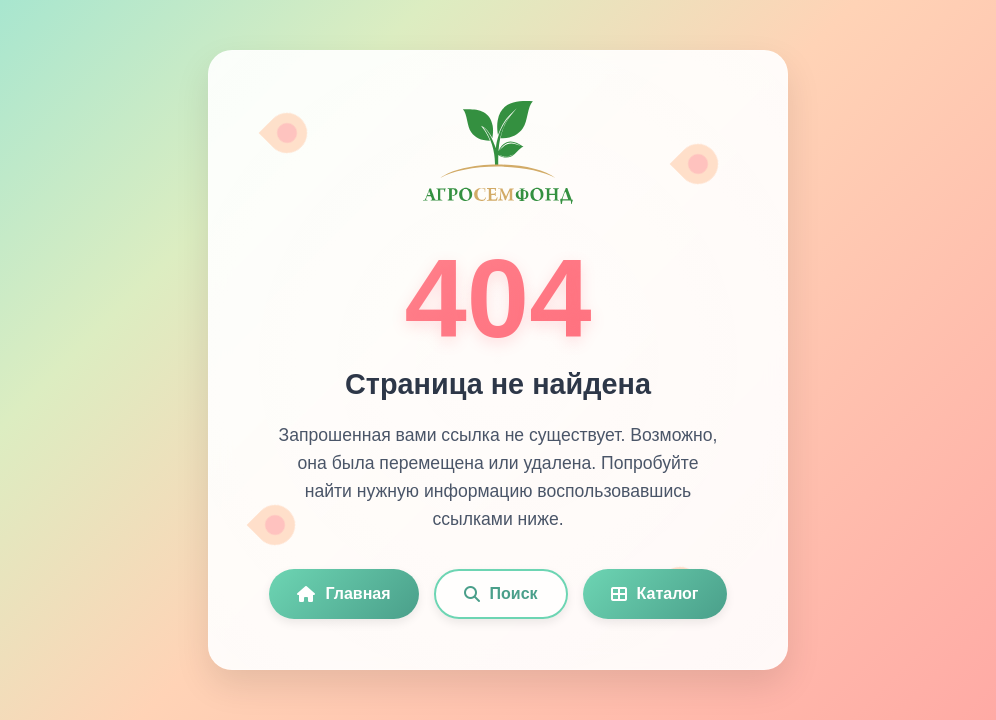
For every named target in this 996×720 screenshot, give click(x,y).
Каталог (655, 593)
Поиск (501, 593)
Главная (343, 593)
